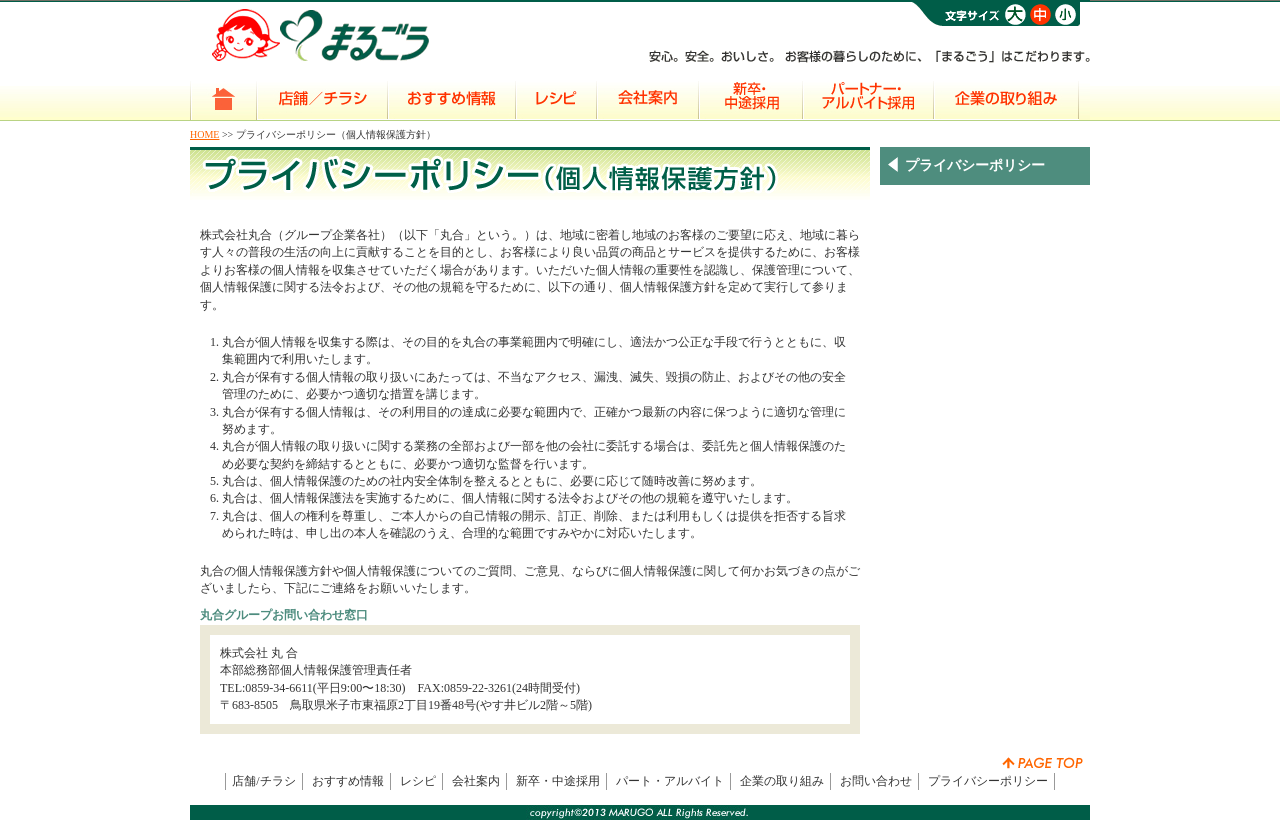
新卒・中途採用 (558, 781)
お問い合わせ (876, 781)
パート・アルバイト (670, 781)
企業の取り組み (782, 781)
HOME (204, 134)
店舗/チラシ (263, 781)
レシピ (418, 781)
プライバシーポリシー (988, 781)
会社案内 (476, 781)
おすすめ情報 (348, 781)
